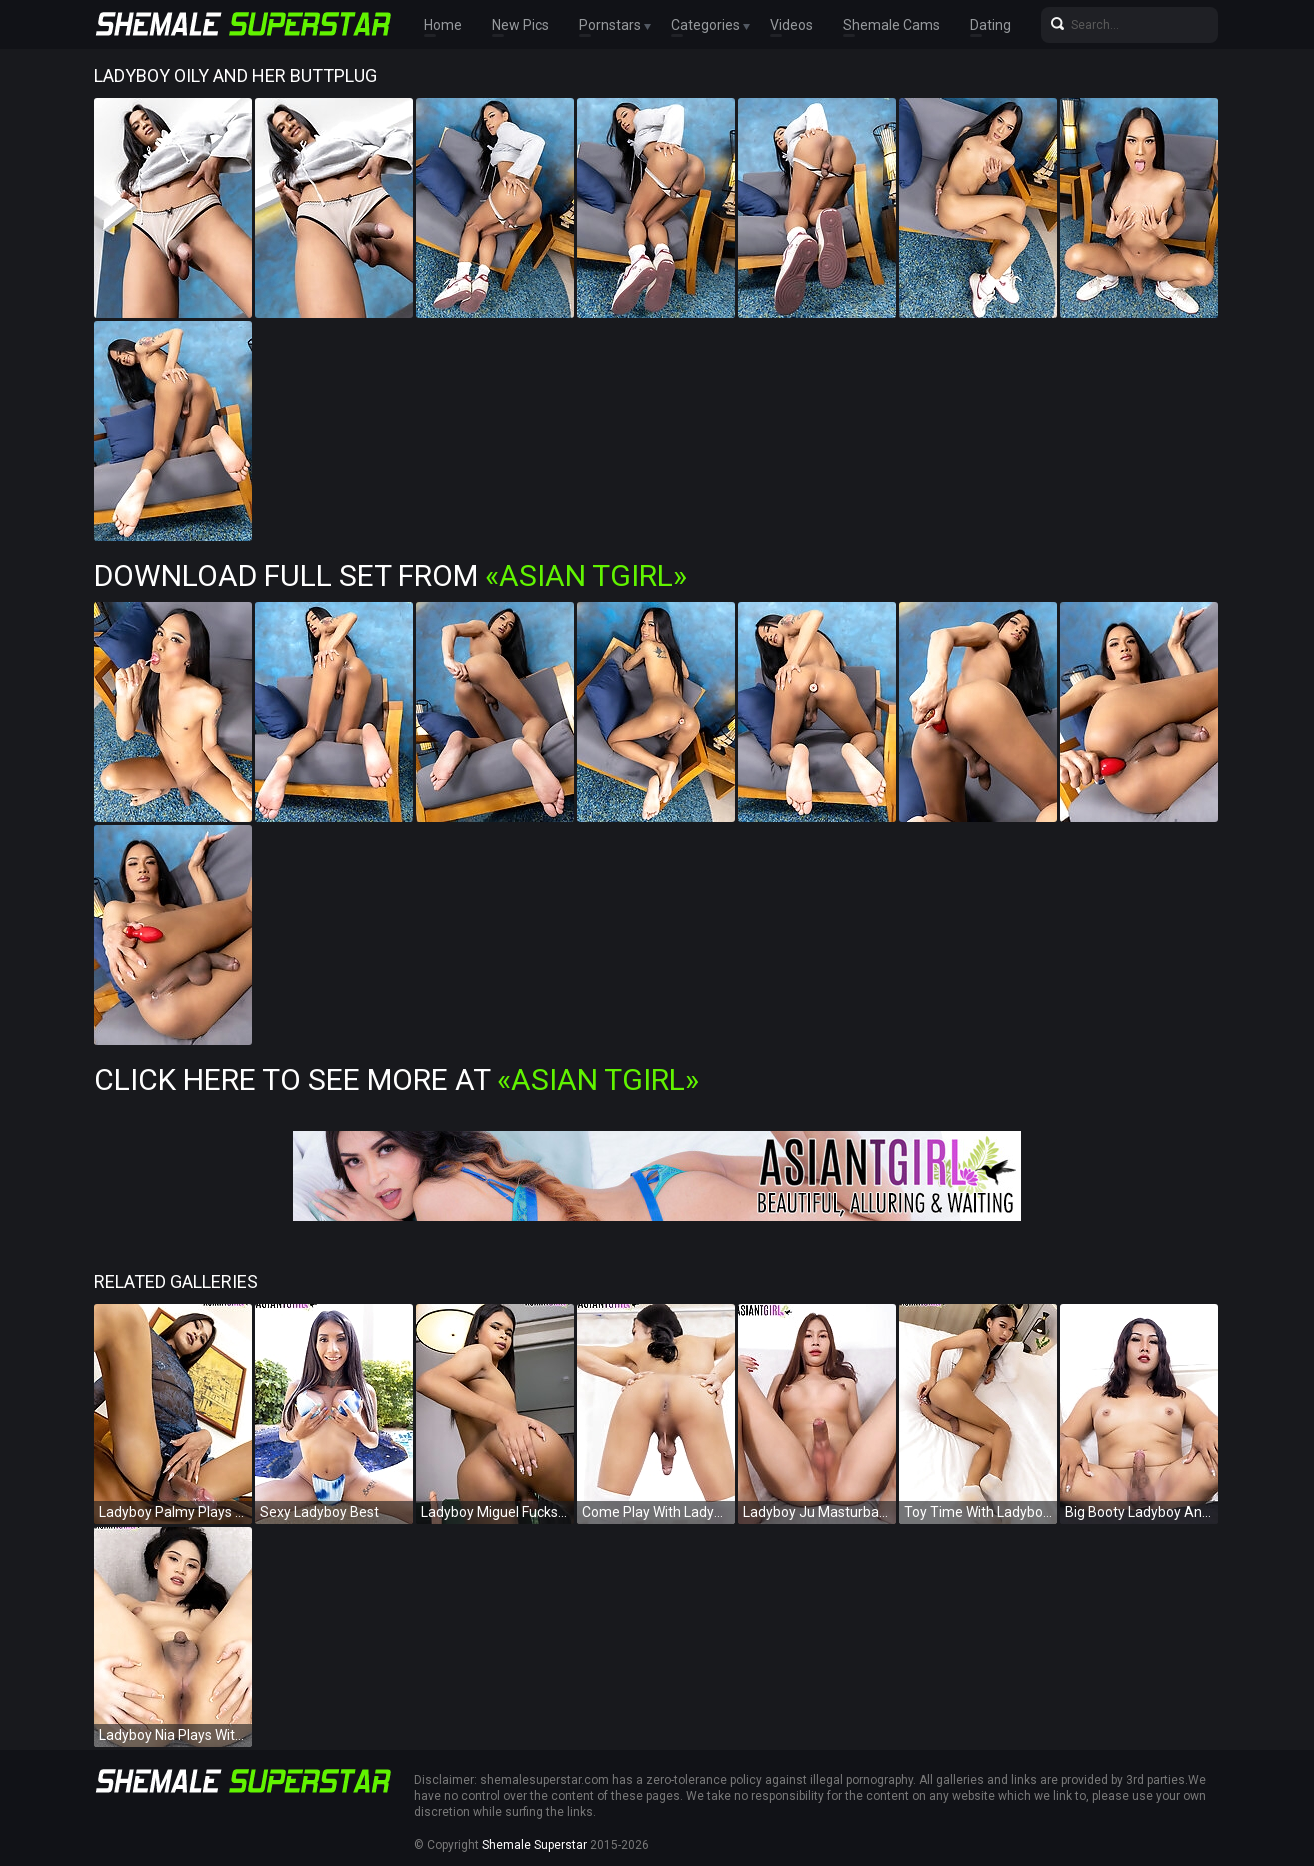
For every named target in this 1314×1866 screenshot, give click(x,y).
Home (443, 25)
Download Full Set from (390, 575)
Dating (990, 25)
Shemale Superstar (534, 1845)
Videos (791, 25)
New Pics (520, 25)
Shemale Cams (891, 25)
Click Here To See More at (396, 1079)
